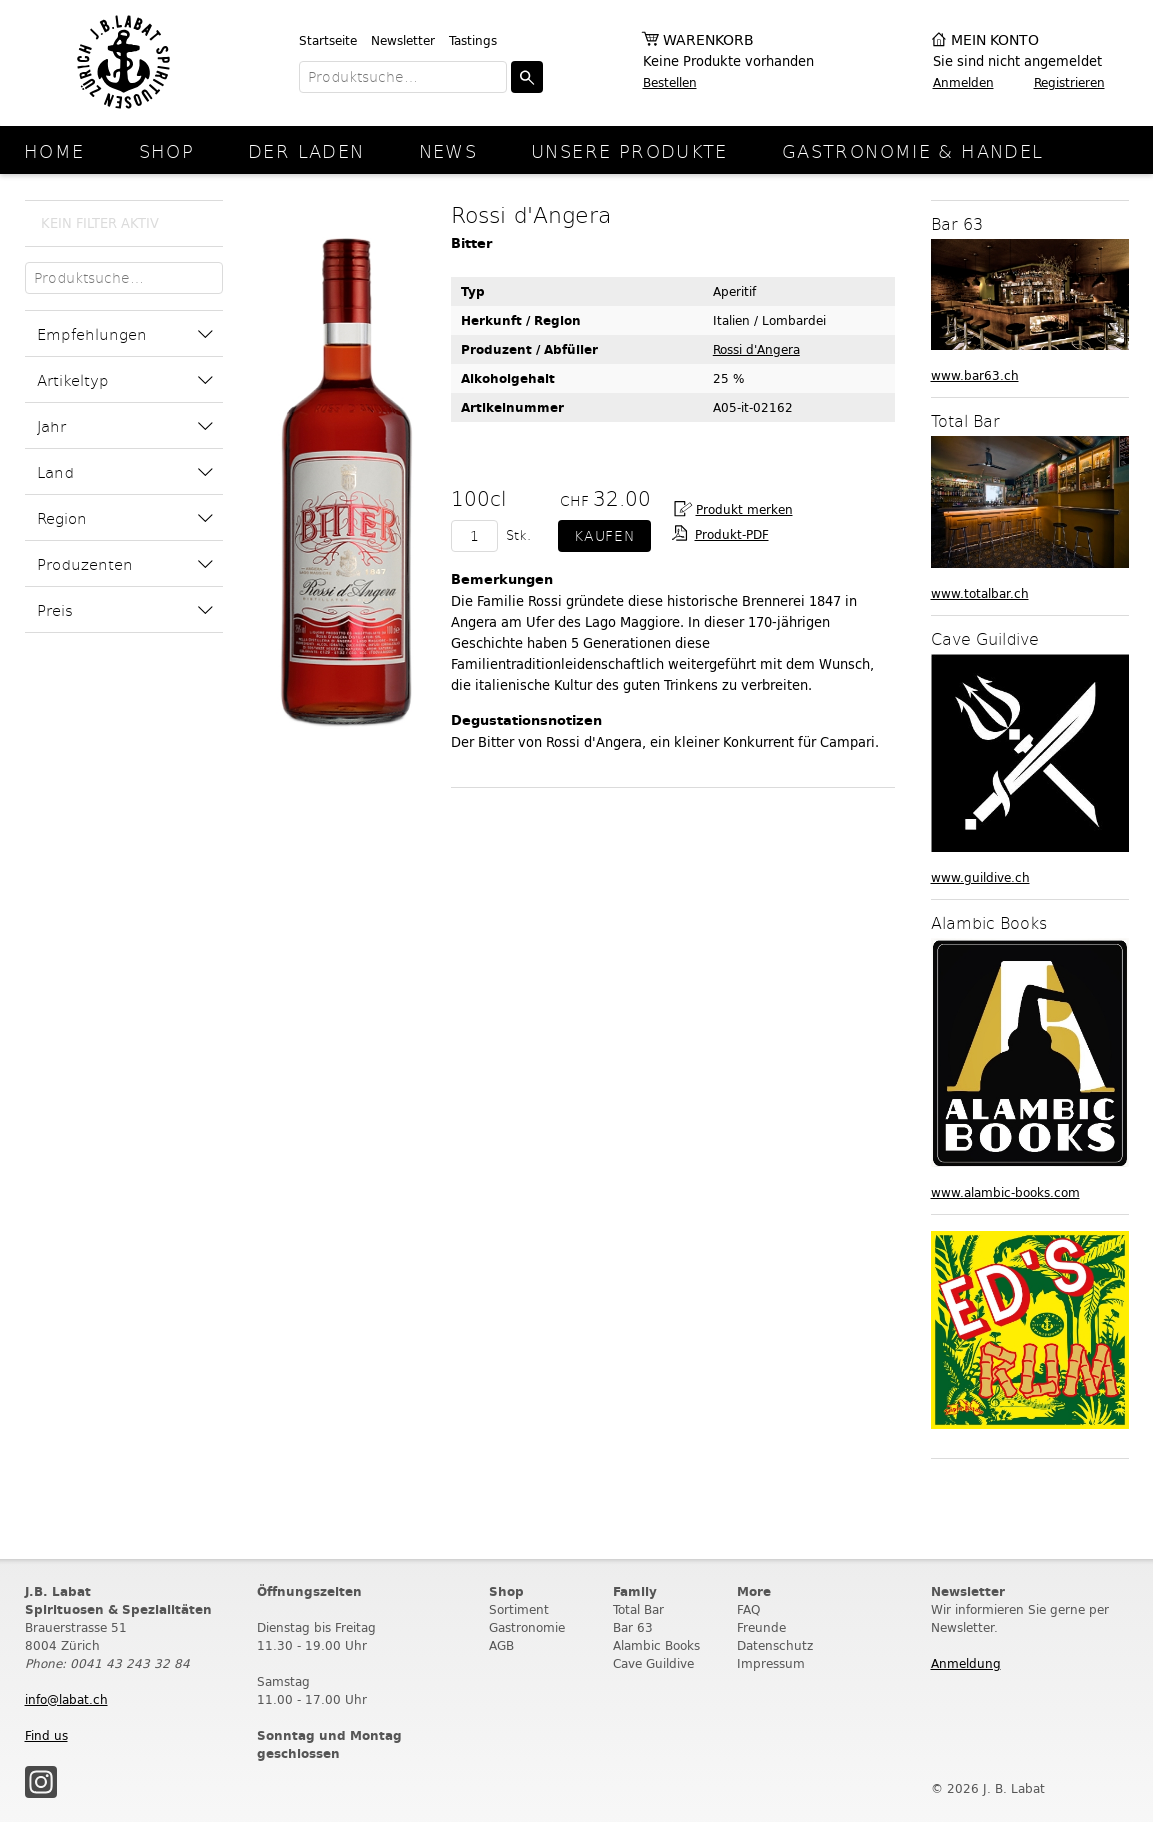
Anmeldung (966, 1663)
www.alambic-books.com (1005, 1192)
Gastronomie (527, 1627)
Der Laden (306, 150)
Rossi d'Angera (756, 349)
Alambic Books (656, 1645)
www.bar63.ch (975, 375)
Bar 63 (633, 1627)
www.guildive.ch (980, 877)
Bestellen (670, 82)
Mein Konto (995, 40)
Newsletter (403, 40)
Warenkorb (708, 40)
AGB (501, 1645)
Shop (167, 150)
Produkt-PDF (732, 534)
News (448, 150)
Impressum (771, 1663)
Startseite (328, 40)
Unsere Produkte (629, 150)
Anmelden (963, 82)
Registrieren (1069, 82)
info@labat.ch (66, 1699)
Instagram (41, 1782)
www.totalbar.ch (980, 593)
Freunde (761, 1627)
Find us (46, 1735)
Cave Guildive (653, 1663)
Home (54, 150)
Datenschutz (775, 1645)
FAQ (748, 1609)
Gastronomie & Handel (913, 150)
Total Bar (638, 1609)
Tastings (473, 40)
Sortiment (519, 1609)
